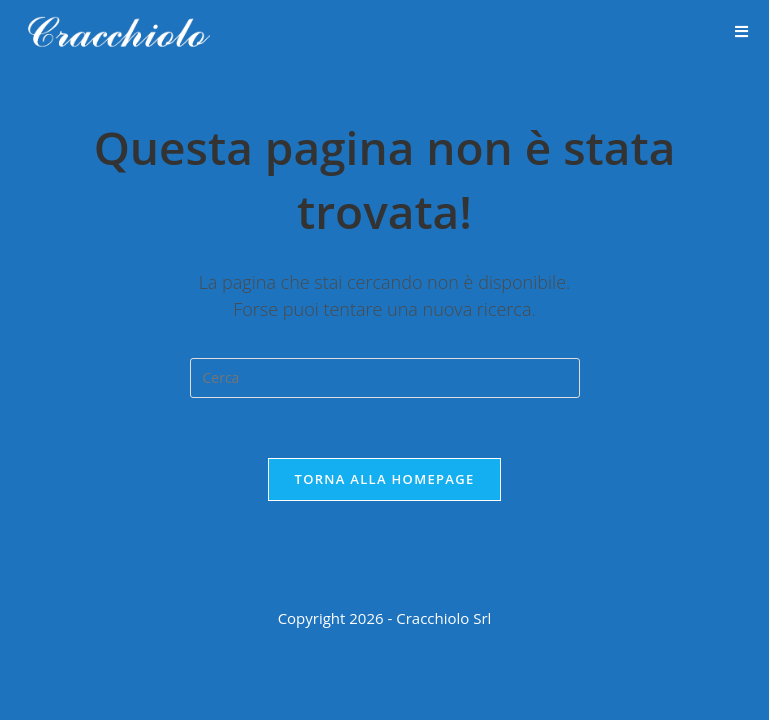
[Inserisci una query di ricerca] (385, 378)
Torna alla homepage (385, 479)
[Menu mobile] (742, 32)
